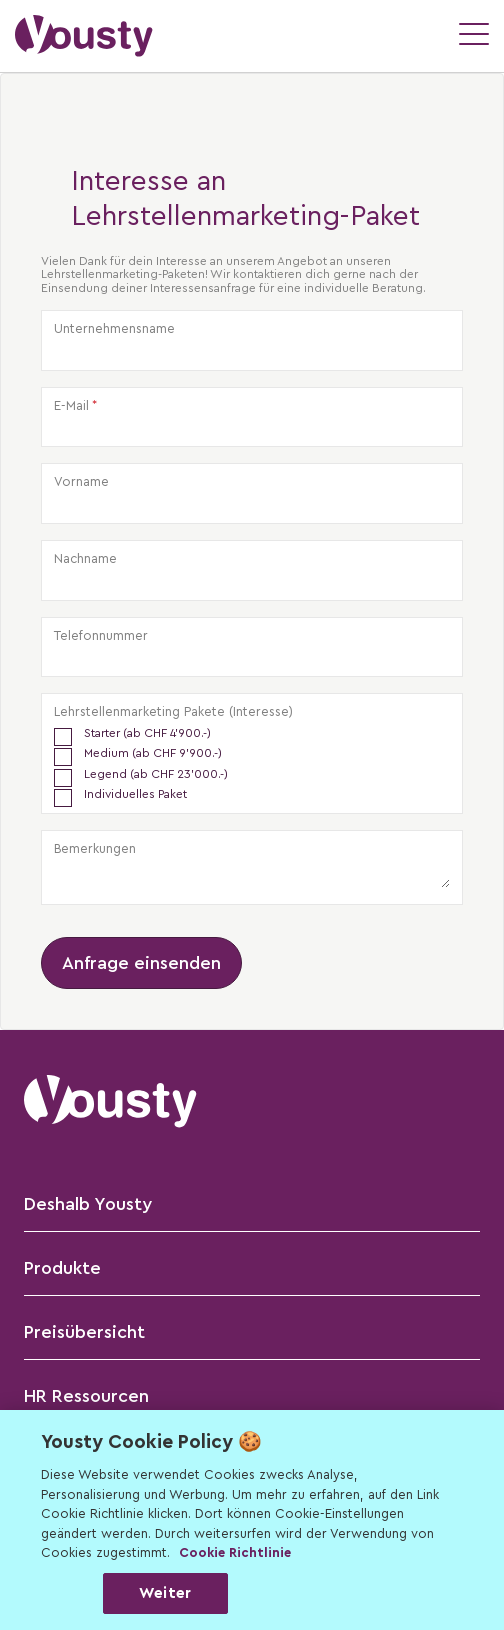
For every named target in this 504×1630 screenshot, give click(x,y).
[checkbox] (252, 764)
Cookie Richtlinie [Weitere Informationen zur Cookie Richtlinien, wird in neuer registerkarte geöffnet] (235, 1552)
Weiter (165, 1593)
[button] (84, 35)
